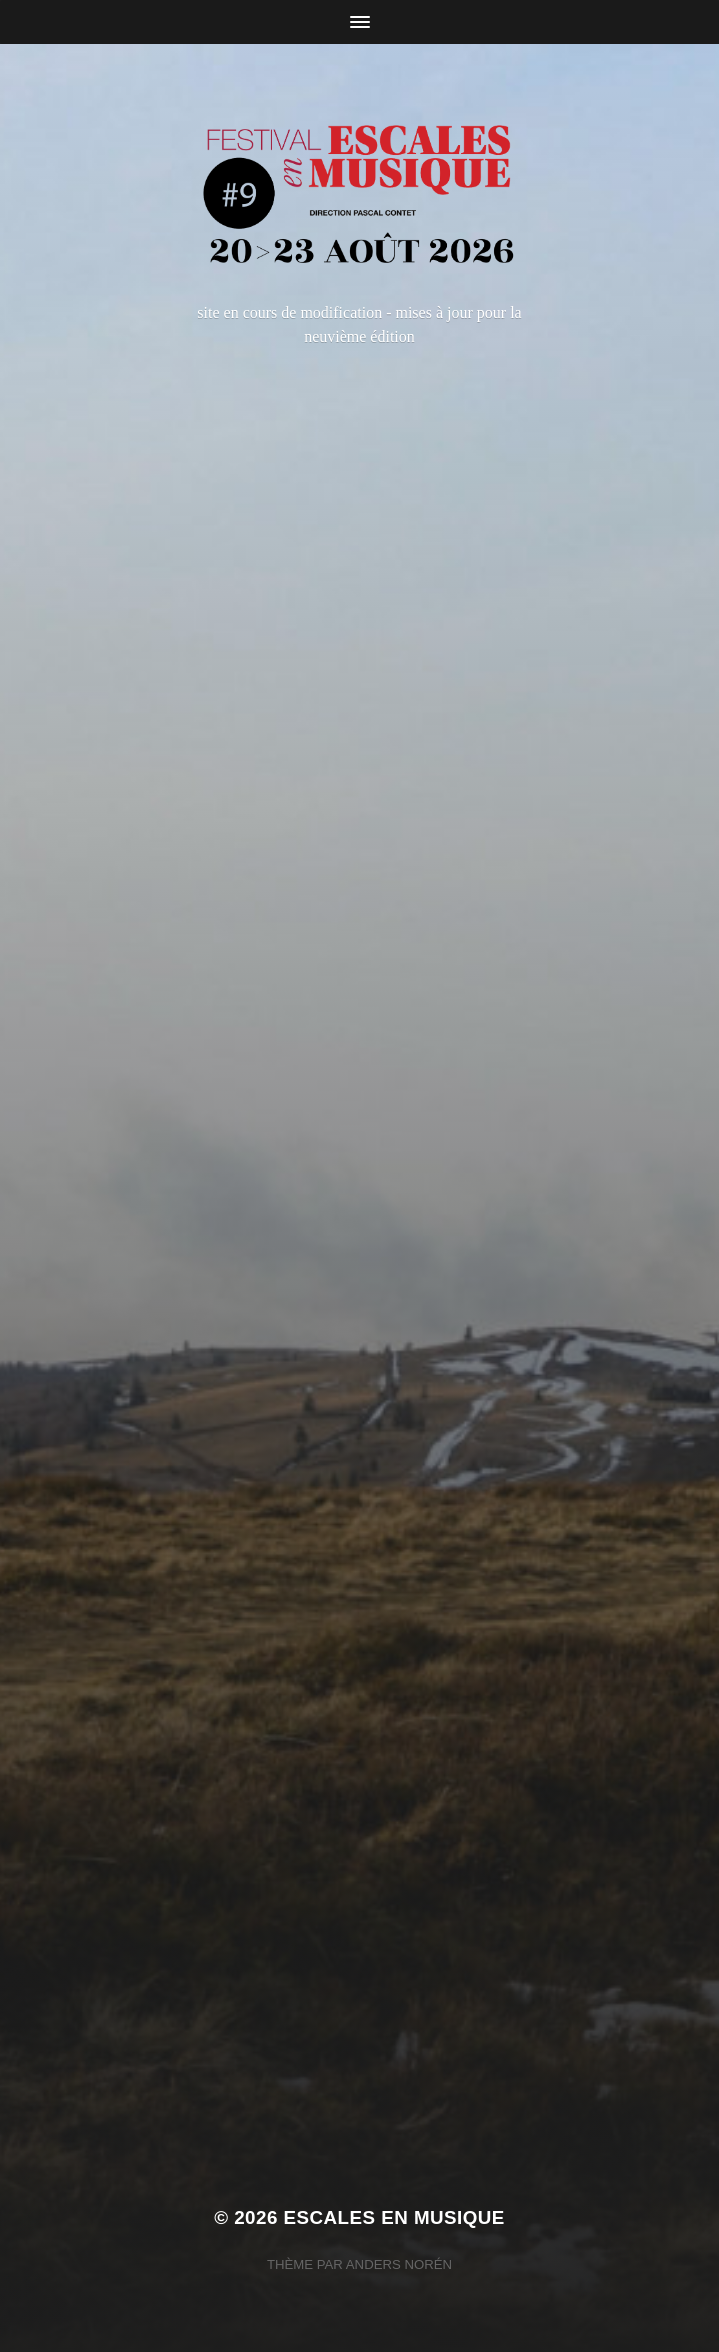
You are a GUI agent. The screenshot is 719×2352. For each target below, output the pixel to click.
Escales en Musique (394, 2217)
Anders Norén (399, 2264)
